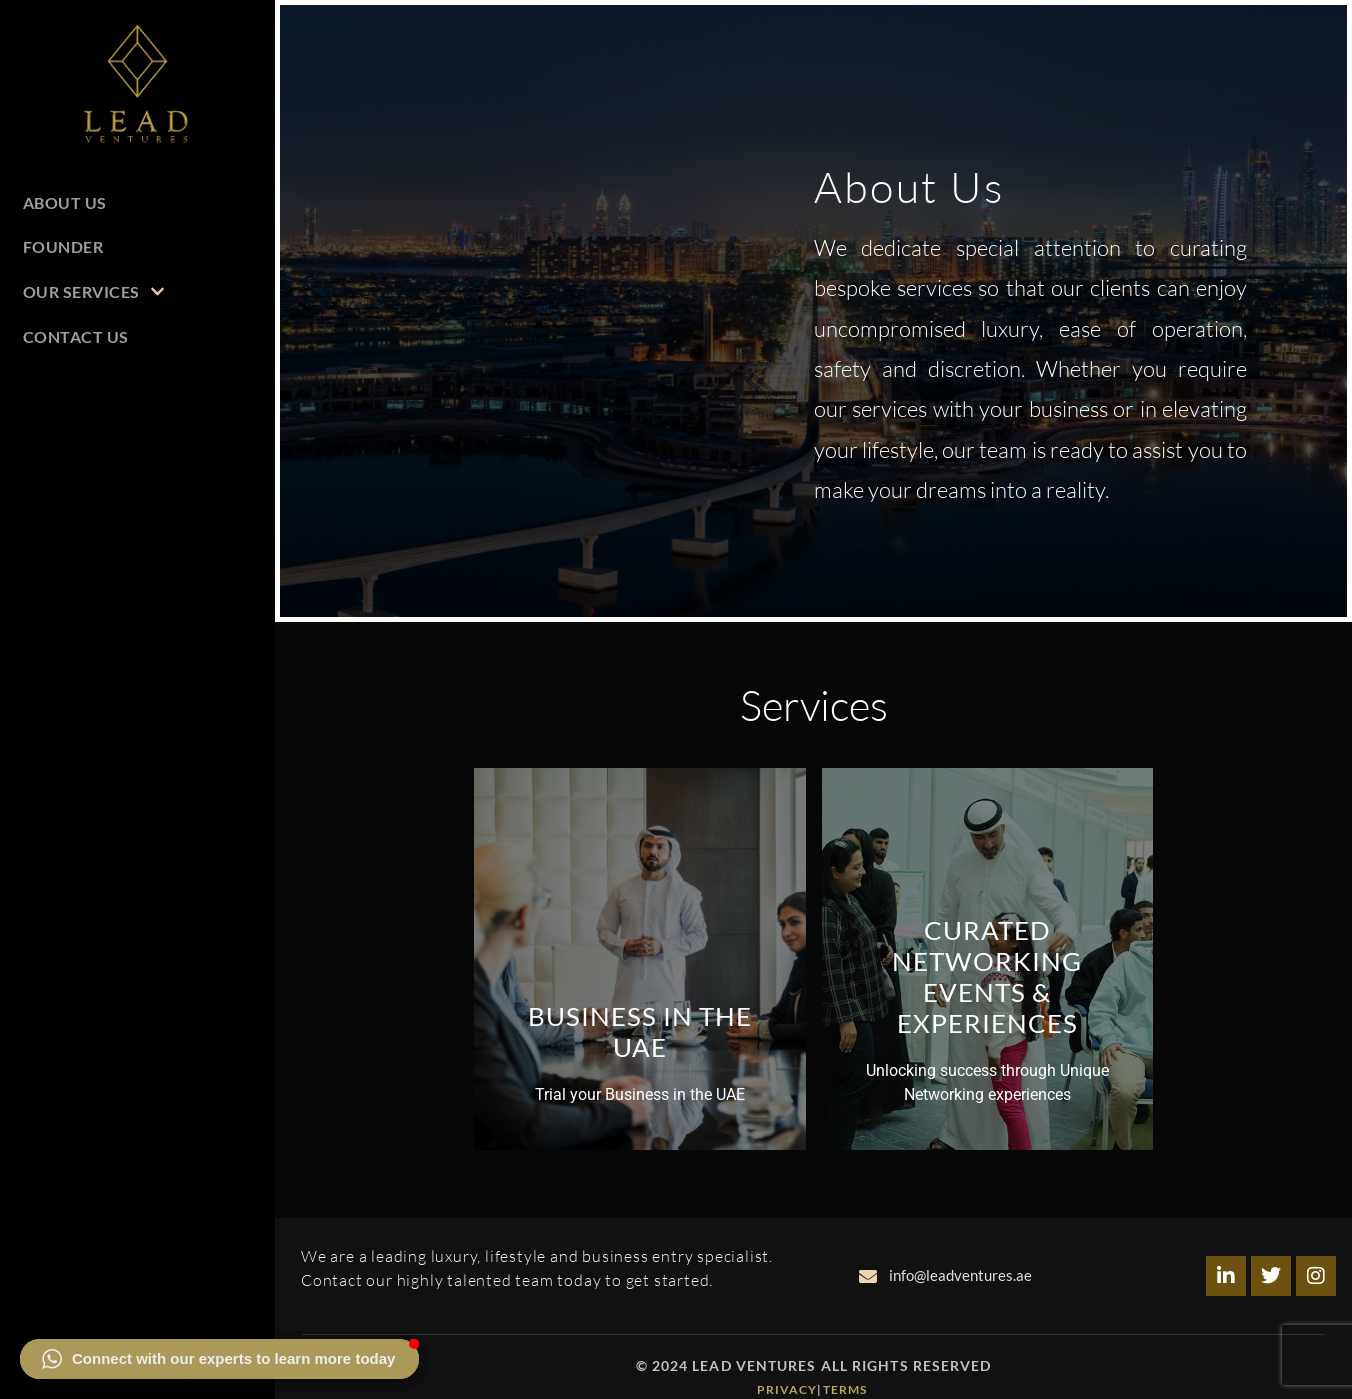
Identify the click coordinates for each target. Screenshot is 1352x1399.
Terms (847, 1389)
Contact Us (76, 336)
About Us (65, 202)
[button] (219, 1359)
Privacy (787, 1389)
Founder (63, 246)
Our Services (94, 291)
